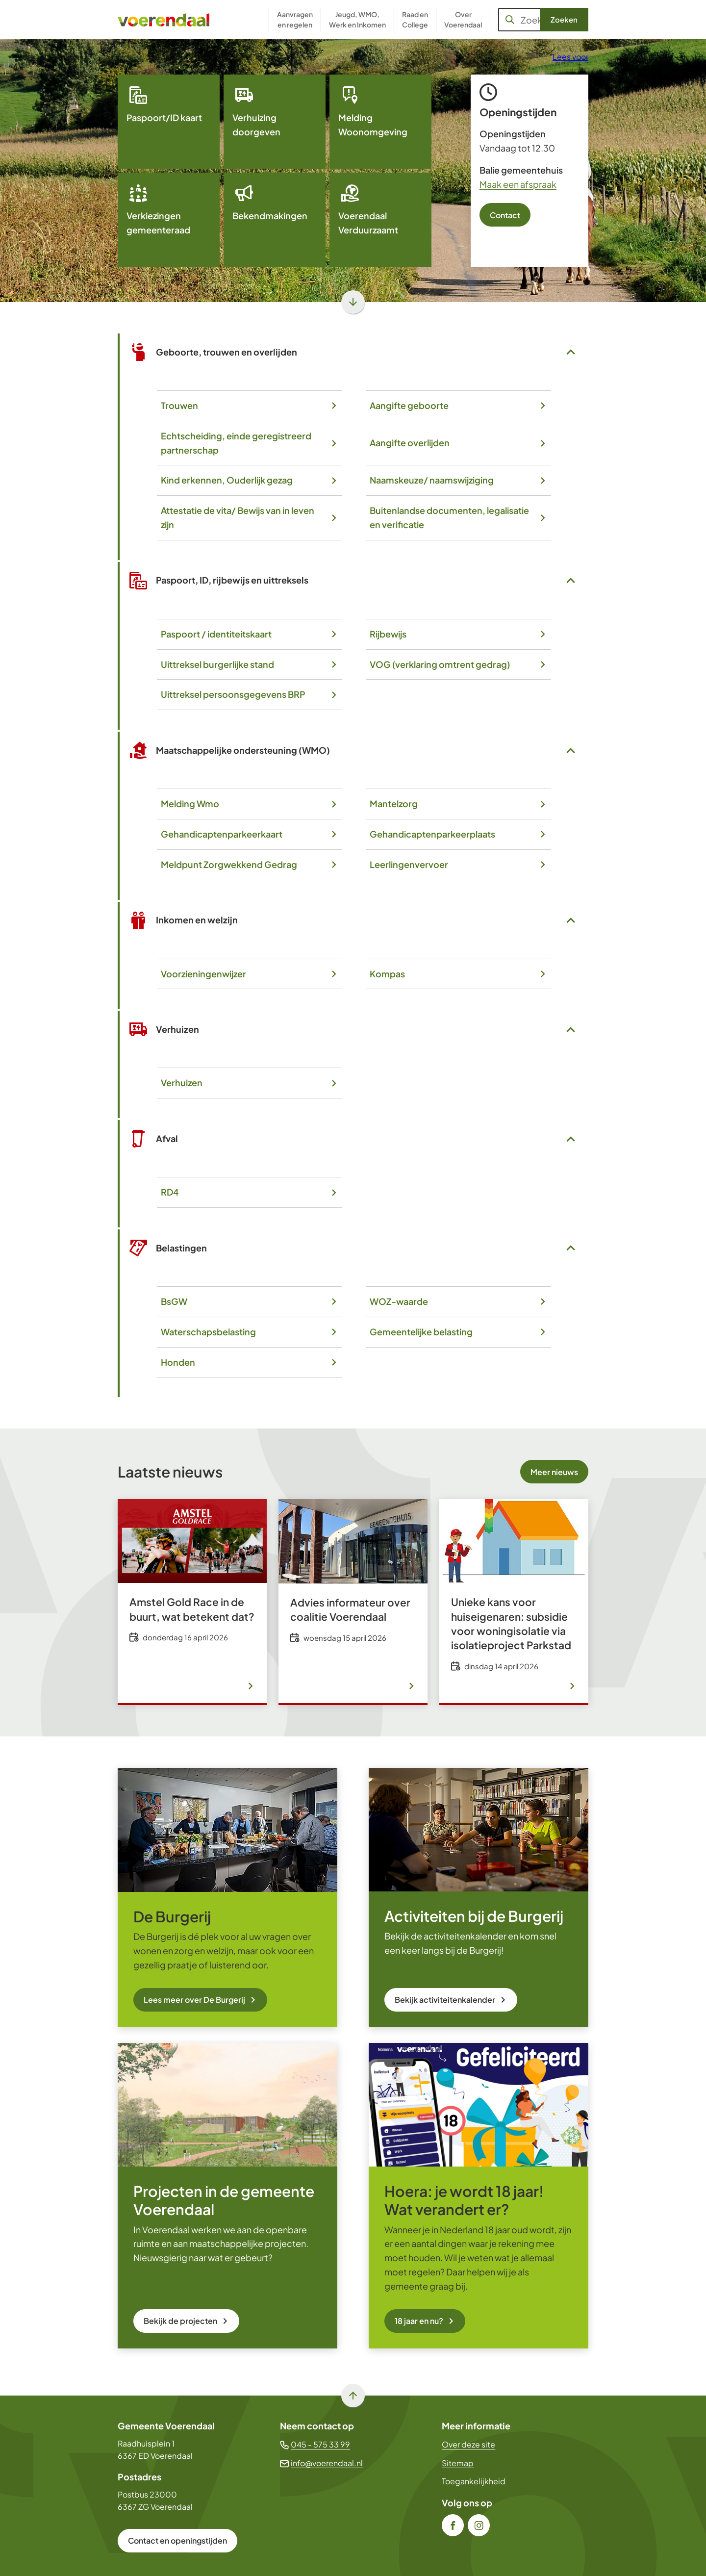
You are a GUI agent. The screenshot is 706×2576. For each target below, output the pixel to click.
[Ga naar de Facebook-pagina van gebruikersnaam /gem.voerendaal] (453, 2525)
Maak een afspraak (517, 184)
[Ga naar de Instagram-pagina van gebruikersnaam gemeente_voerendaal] (479, 2525)
